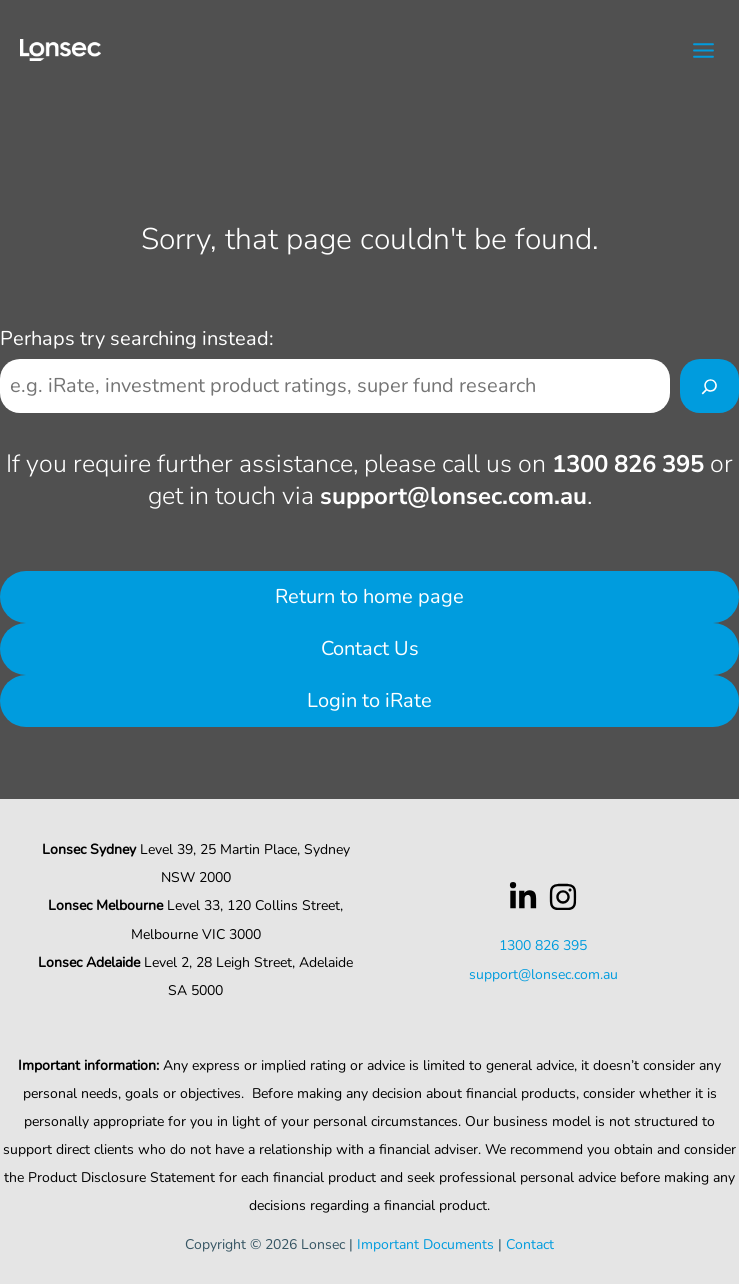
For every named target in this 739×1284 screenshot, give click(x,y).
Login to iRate (369, 700)
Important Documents (425, 1244)
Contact (530, 1244)
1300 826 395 (628, 464)
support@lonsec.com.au (453, 496)
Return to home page (369, 596)
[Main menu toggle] (704, 50)
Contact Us (370, 648)
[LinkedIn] (523, 897)
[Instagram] (563, 897)
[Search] (709, 386)
